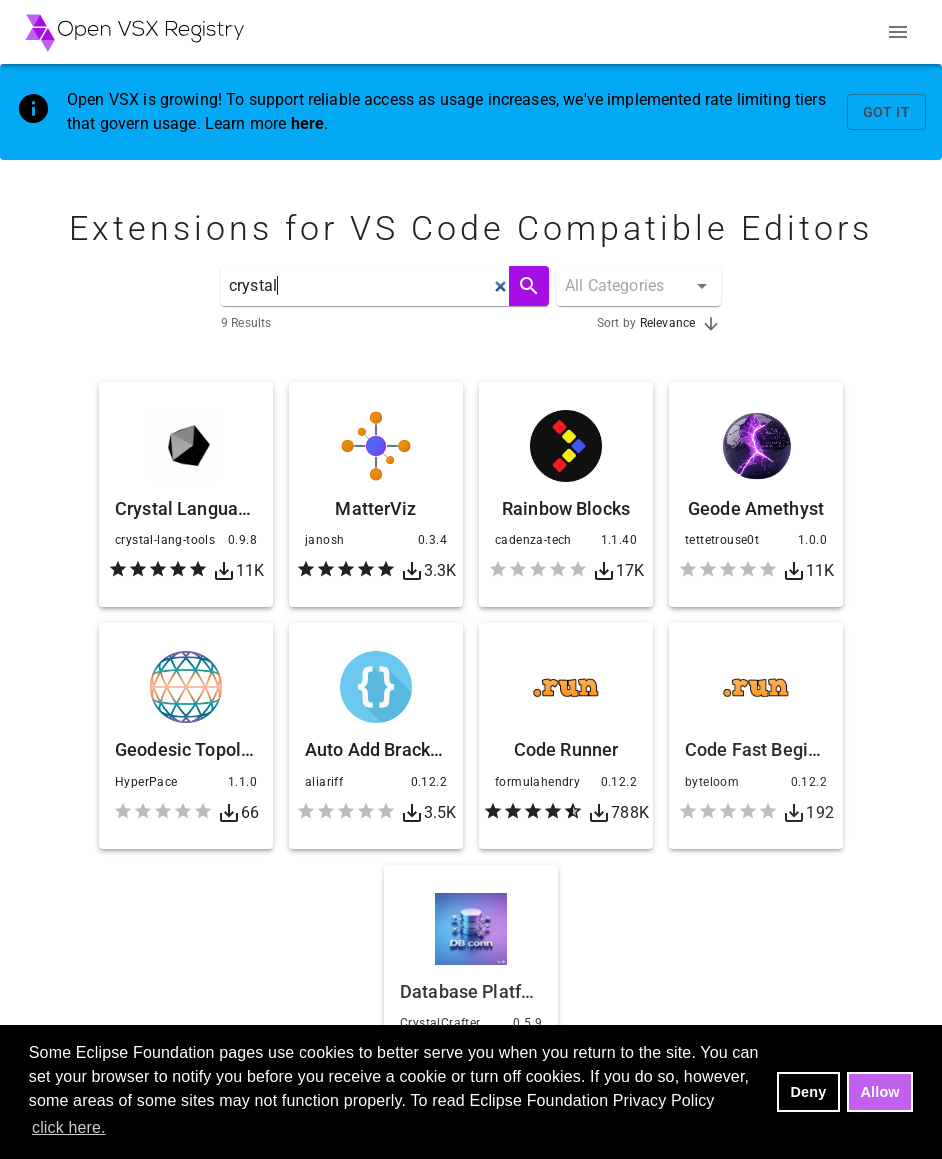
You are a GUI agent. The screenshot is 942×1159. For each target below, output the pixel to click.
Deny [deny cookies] (809, 1092)
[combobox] (643, 286)
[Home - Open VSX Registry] (134, 32)
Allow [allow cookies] (880, 1092)
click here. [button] (69, 1127)
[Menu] (898, 32)
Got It (886, 112)
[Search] (529, 286)
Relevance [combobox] (667, 323)
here (308, 123)
